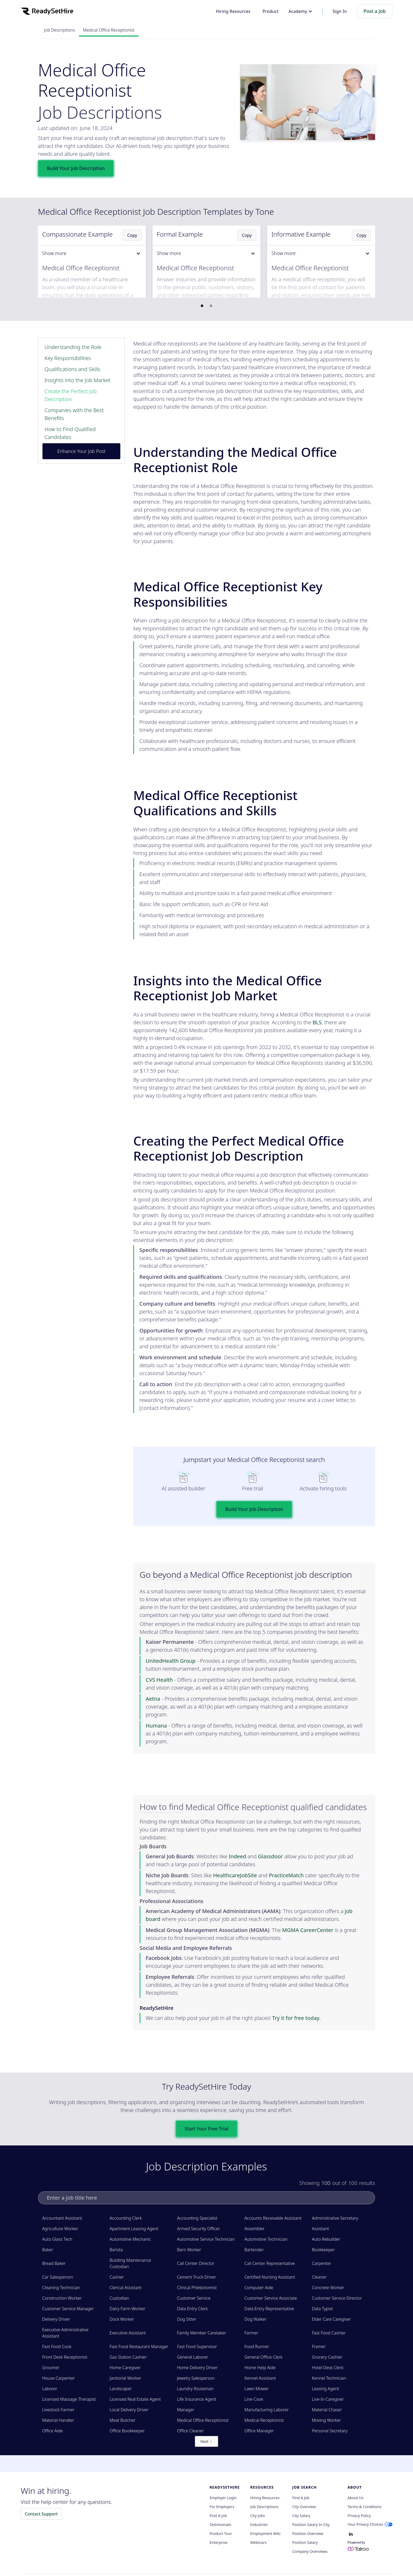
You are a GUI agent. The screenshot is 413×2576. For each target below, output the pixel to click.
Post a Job (374, 11)
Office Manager (259, 2431)
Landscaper (121, 2389)
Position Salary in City (311, 2525)
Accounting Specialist (197, 2218)
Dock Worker (122, 2319)
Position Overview (307, 2534)
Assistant (320, 2228)
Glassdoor (270, 1856)
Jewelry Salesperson (196, 2378)
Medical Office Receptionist (109, 30)
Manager (185, 2410)
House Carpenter (58, 2378)
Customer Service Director (337, 2298)
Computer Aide (258, 2287)
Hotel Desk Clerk (327, 2367)
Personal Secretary (329, 2431)
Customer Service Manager (68, 2309)
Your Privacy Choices (365, 2524)
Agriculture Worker (60, 2228)
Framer (319, 2346)
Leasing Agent (325, 2389)
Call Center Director (195, 2263)
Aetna (153, 1698)
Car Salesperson (57, 2277)
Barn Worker (189, 2250)
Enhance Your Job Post (81, 451)
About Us (355, 2498)
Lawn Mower (256, 2389)
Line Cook (253, 2399)
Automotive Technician (266, 2239)
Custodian (119, 2298)
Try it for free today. (296, 2017)
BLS (317, 1022)
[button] (300, 11)
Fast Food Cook (56, 2346)
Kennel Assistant (260, 2378)
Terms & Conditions (365, 2507)
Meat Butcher (122, 2420)
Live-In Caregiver (328, 2399)
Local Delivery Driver (129, 2410)
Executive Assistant (128, 2333)
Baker (47, 2250)
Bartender (254, 2250)
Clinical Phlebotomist (197, 2287)
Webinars (258, 2542)
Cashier (117, 2277)
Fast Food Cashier (329, 2333)
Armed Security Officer (198, 2228)
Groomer (51, 2367)
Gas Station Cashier (128, 2357)
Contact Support (41, 2514)
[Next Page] (206, 2441)
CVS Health (159, 1679)
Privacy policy (359, 2516)
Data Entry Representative (269, 2309)
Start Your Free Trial (206, 2128)
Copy (132, 235)
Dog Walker (255, 2319)
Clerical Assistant (125, 2287)
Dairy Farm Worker (127, 2309)
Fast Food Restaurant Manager (139, 2346)
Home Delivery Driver (197, 2367)
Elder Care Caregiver (331, 2319)
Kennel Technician (329, 2378)
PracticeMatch (286, 1875)
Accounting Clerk (126, 2218)
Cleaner (319, 2277)
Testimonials (220, 2525)
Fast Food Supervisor (197, 2346)
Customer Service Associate (270, 2298)
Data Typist (322, 2309)
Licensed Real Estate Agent (135, 2399)
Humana (156, 1725)
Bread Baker (54, 2263)
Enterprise (219, 2542)
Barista (116, 2250)
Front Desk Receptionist (64, 2357)
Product (271, 11)
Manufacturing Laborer (266, 2410)
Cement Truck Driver (196, 2277)
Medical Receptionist (264, 2420)
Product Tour (221, 2534)
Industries (259, 2525)
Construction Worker (62, 2298)
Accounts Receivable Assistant (272, 2218)
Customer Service (193, 2298)
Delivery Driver (56, 2319)
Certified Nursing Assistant (269, 2277)
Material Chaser (327, 2410)
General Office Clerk (263, 2357)
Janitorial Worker (125, 2378)
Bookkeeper (323, 2250)
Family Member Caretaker (201, 2333)
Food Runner (256, 2346)
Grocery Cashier (327, 2357)
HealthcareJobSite (235, 1875)
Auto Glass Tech (57, 2239)
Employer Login (223, 2498)
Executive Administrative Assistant (65, 2333)
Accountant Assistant (62, 2218)
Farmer (251, 2333)
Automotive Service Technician (206, 2239)
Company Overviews (310, 2551)
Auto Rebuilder (326, 2239)
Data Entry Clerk (192, 2309)
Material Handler (58, 2420)
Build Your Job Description (76, 168)
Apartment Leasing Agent (134, 2228)
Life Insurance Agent (196, 2399)
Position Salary (305, 2542)
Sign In (340, 11)
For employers (222, 2507)
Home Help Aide (260, 2367)
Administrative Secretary (335, 2218)
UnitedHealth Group (170, 1660)
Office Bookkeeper (127, 2431)
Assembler (254, 2228)
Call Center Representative (269, 2263)
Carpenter (321, 2263)
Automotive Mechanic (130, 2239)
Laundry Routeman (195, 2389)
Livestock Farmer (58, 2410)
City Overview (304, 2507)
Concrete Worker (328, 2287)
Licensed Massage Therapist (69, 2399)
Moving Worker (326, 2420)
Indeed (237, 1856)
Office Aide (52, 2431)
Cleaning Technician (61, 2287)
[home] (47, 11)
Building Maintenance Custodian (130, 2263)
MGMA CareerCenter (307, 1930)
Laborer (49, 2389)
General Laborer (192, 2357)
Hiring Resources (233, 11)
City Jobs (257, 2516)
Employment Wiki (265, 2534)
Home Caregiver (125, 2367)
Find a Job (300, 2498)
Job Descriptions (59, 30)
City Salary (301, 2516)
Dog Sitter (186, 2319)
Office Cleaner (190, 2431)
